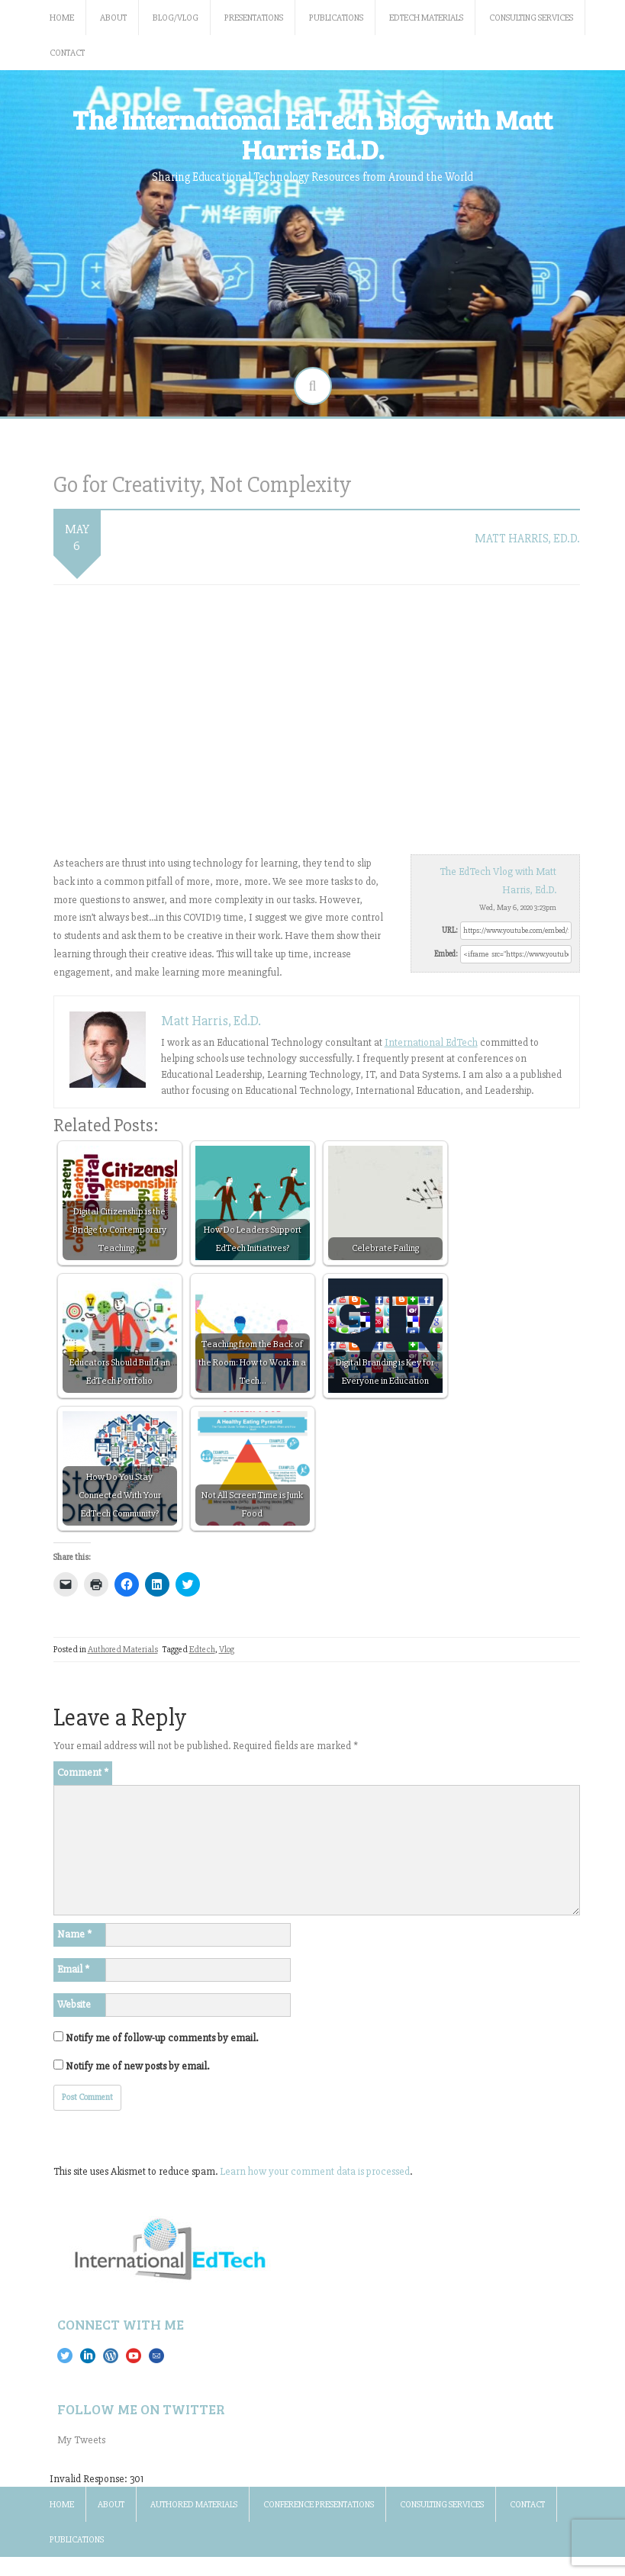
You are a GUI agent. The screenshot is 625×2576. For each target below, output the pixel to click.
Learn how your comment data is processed (315, 2171)
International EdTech (431, 1042)
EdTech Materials (426, 18)
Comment (82, 1772)
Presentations (253, 18)
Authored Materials (123, 1649)
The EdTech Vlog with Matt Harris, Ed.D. (498, 880)
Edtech (202, 1649)
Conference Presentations (318, 2504)
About (113, 18)
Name (74, 1934)
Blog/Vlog (175, 18)
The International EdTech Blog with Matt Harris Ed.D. (312, 134)
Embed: (446, 954)
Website (74, 2004)
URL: (450, 930)
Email (73, 1969)
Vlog (226, 1649)
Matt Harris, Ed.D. (527, 538)
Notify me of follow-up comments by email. (162, 2037)
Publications (336, 18)
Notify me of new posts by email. (137, 2066)
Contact (67, 53)
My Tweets (81, 2439)
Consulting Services (531, 18)
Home (62, 18)
